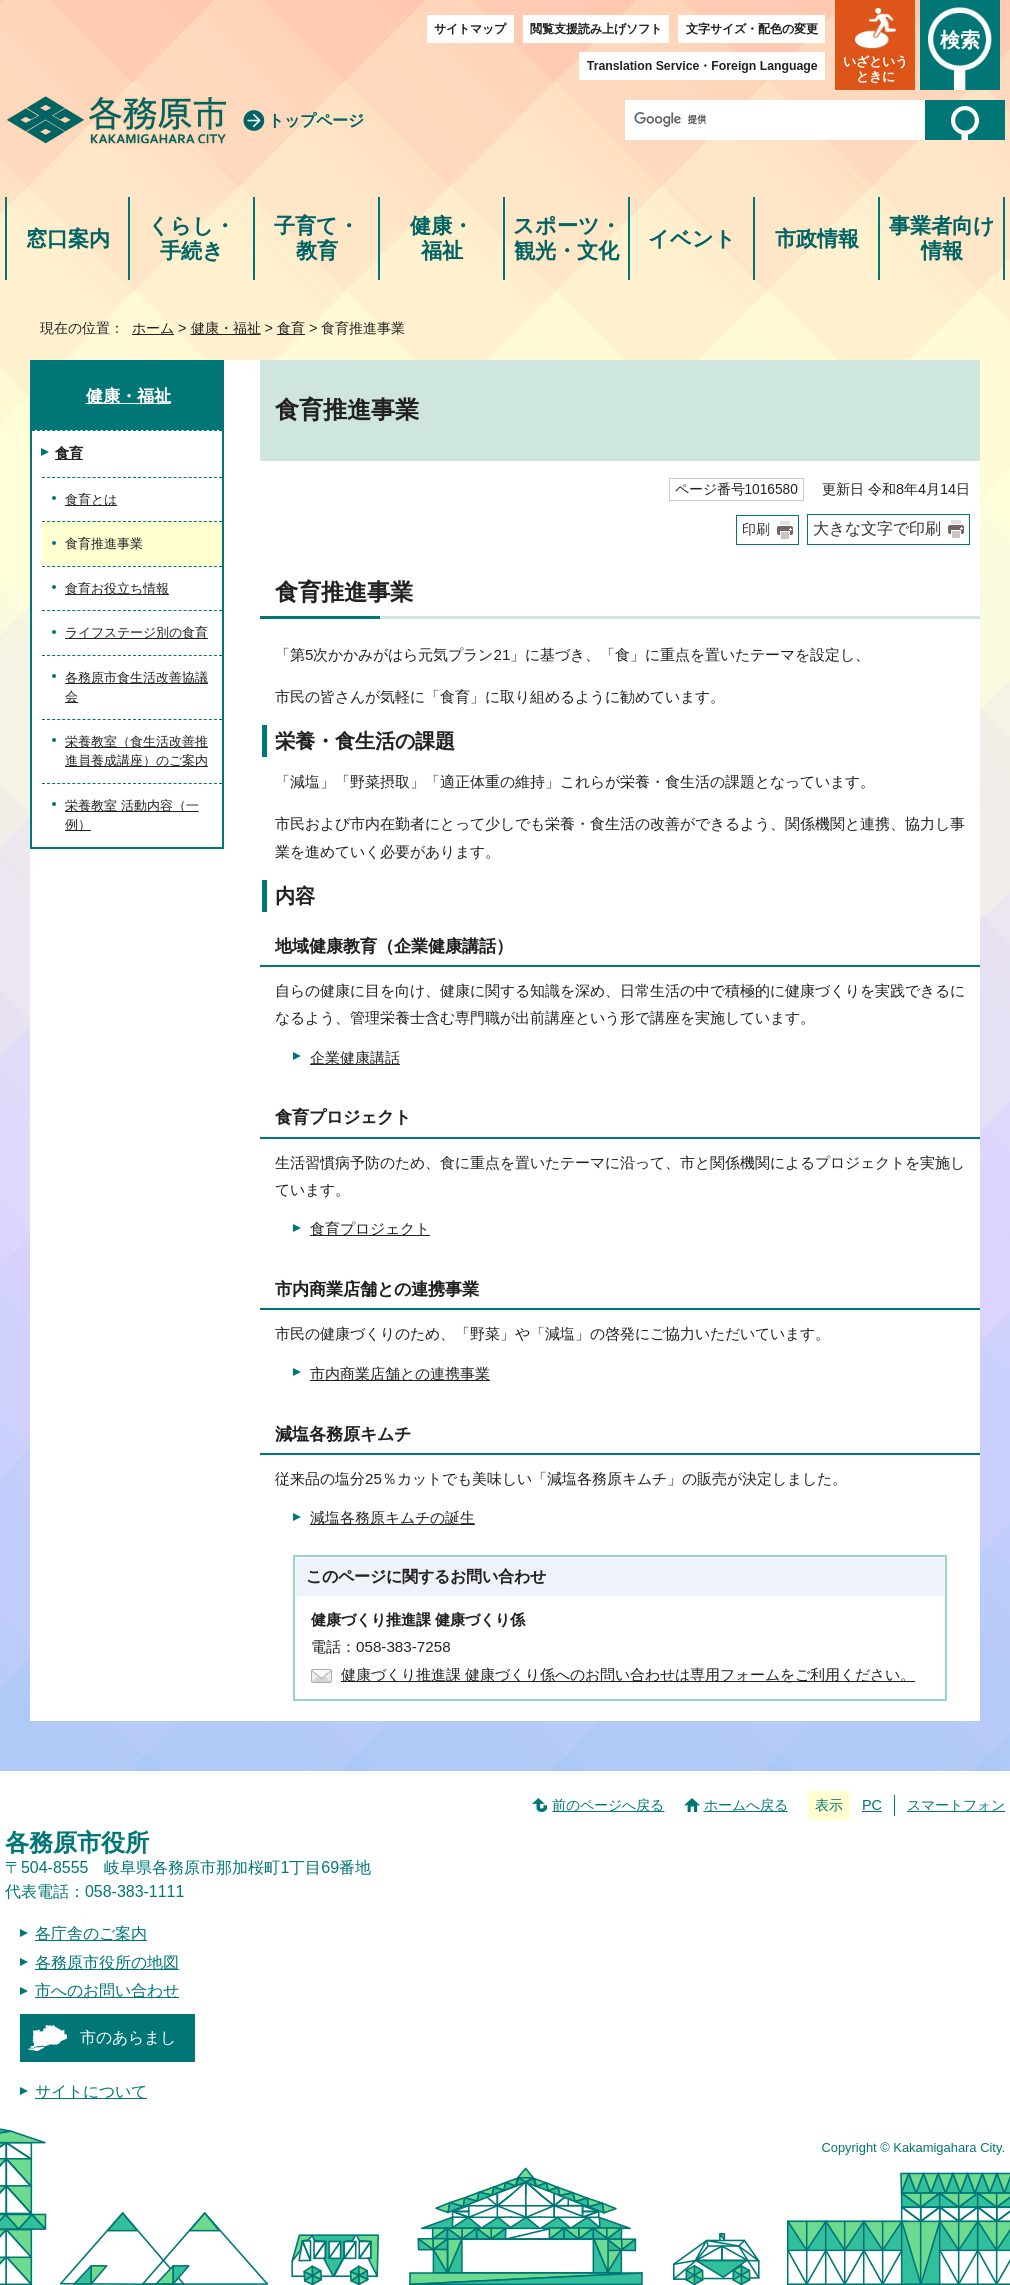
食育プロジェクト (370, 1228)
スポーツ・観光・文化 (567, 238)
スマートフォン (956, 1805)
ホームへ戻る (746, 1805)
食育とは (91, 499)
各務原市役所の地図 (107, 1962)
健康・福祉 (441, 238)
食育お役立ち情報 (117, 588)
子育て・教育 (316, 238)
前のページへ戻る (608, 1805)
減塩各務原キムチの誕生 (392, 1517)
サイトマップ (470, 29)
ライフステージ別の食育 (136, 632)
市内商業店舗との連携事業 (400, 1373)
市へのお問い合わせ (107, 1990)
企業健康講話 (355, 1057)
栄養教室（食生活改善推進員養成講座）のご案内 (136, 751)
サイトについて (91, 2091)
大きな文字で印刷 (877, 528)
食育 (291, 328)
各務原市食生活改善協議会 (136, 687)
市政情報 (817, 238)
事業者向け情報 (942, 238)
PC (872, 1805)
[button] (875, 45)
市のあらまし (128, 2037)
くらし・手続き (191, 238)
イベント (692, 238)
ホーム (153, 328)
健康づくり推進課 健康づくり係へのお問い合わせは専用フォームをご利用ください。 (628, 1674)
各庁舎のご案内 (91, 1933)
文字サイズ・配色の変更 (752, 29)
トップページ (316, 120)
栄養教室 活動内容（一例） (132, 815)
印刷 (756, 529)
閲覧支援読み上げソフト (596, 29)
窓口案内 (68, 238)
